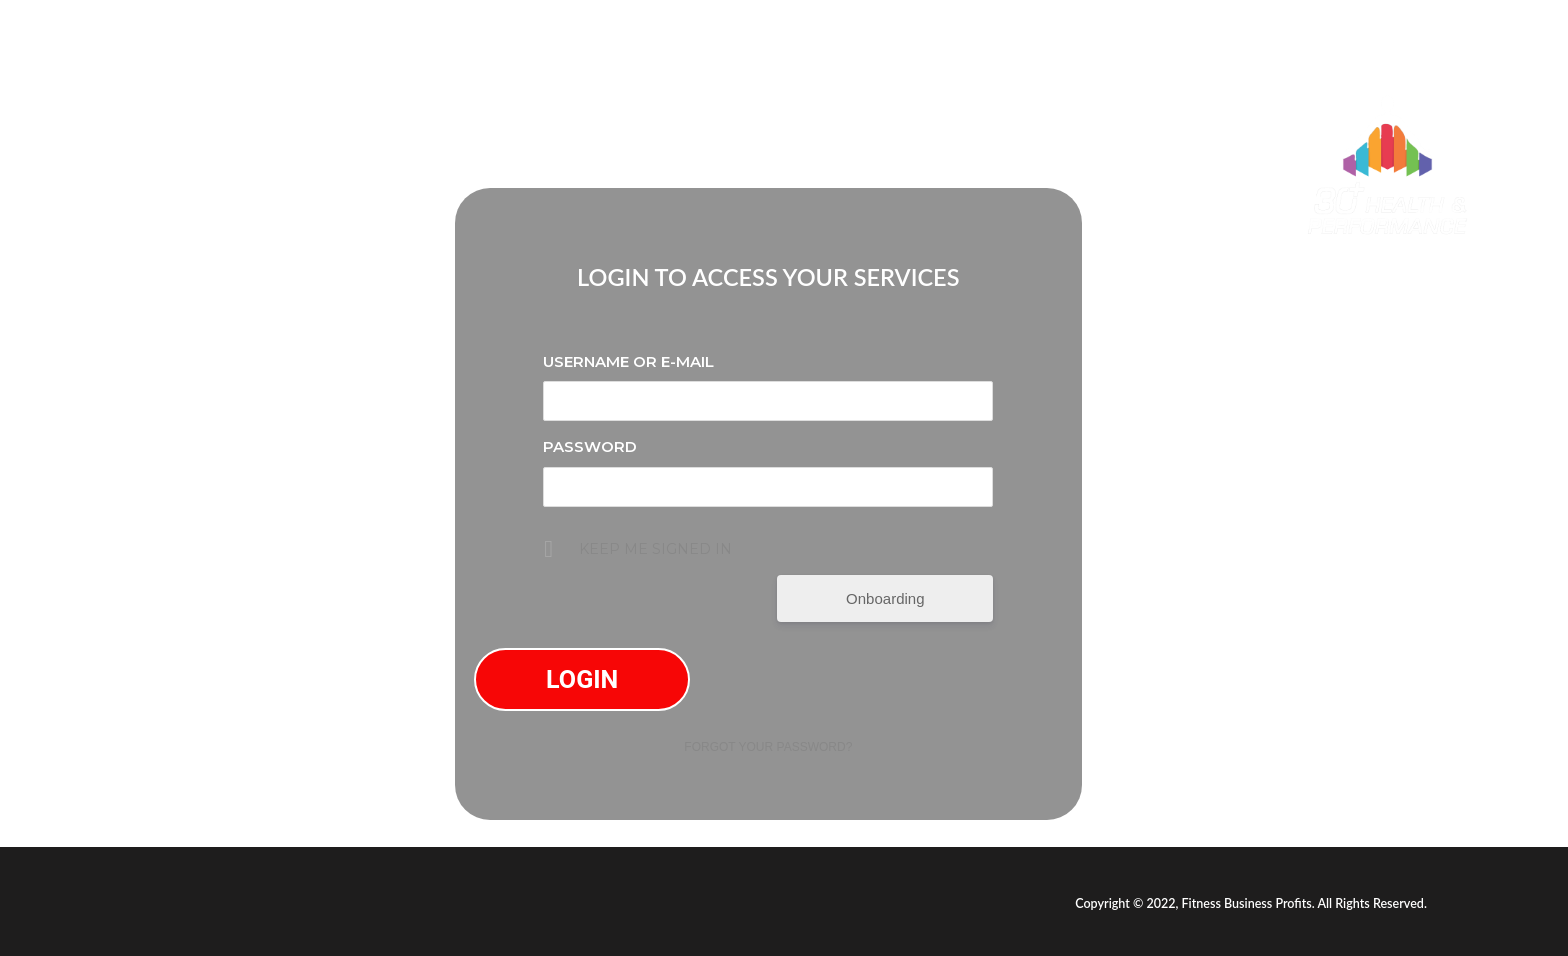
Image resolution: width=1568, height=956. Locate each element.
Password (590, 446)
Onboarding (885, 598)
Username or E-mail (628, 361)
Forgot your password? (768, 747)
